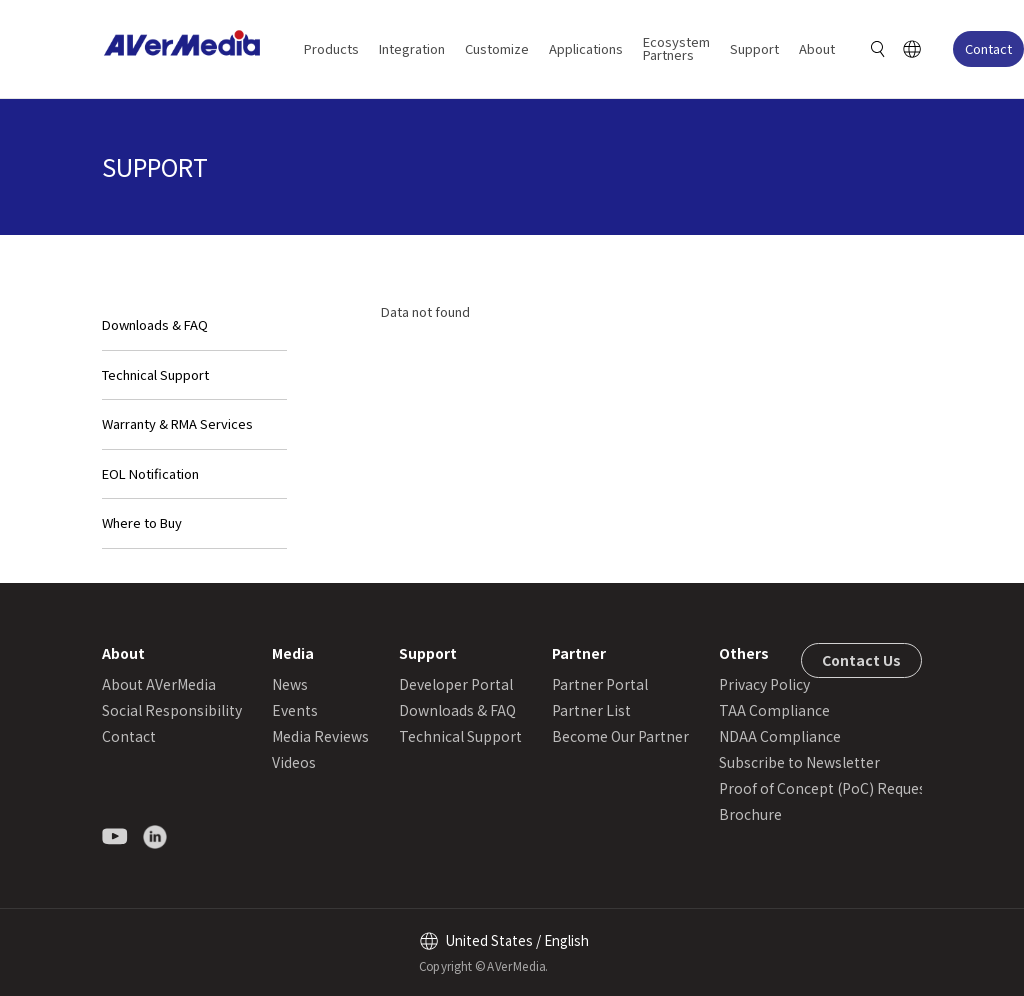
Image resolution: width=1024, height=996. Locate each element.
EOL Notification (150, 473)
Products (331, 48)
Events (295, 710)
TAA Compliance (774, 710)
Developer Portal (456, 684)
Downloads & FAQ (155, 324)
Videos (294, 762)
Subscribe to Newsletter (799, 762)
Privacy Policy (764, 684)
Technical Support (155, 374)
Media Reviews (320, 736)
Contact (988, 48)
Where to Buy (142, 522)
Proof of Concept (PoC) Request (825, 788)
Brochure (750, 814)
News (290, 684)
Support (754, 48)
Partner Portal (600, 684)
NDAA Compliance (780, 736)
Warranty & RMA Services (177, 423)
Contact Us (861, 660)
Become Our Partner (620, 736)
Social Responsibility (172, 710)
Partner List (591, 710)
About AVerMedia (159, 684)
